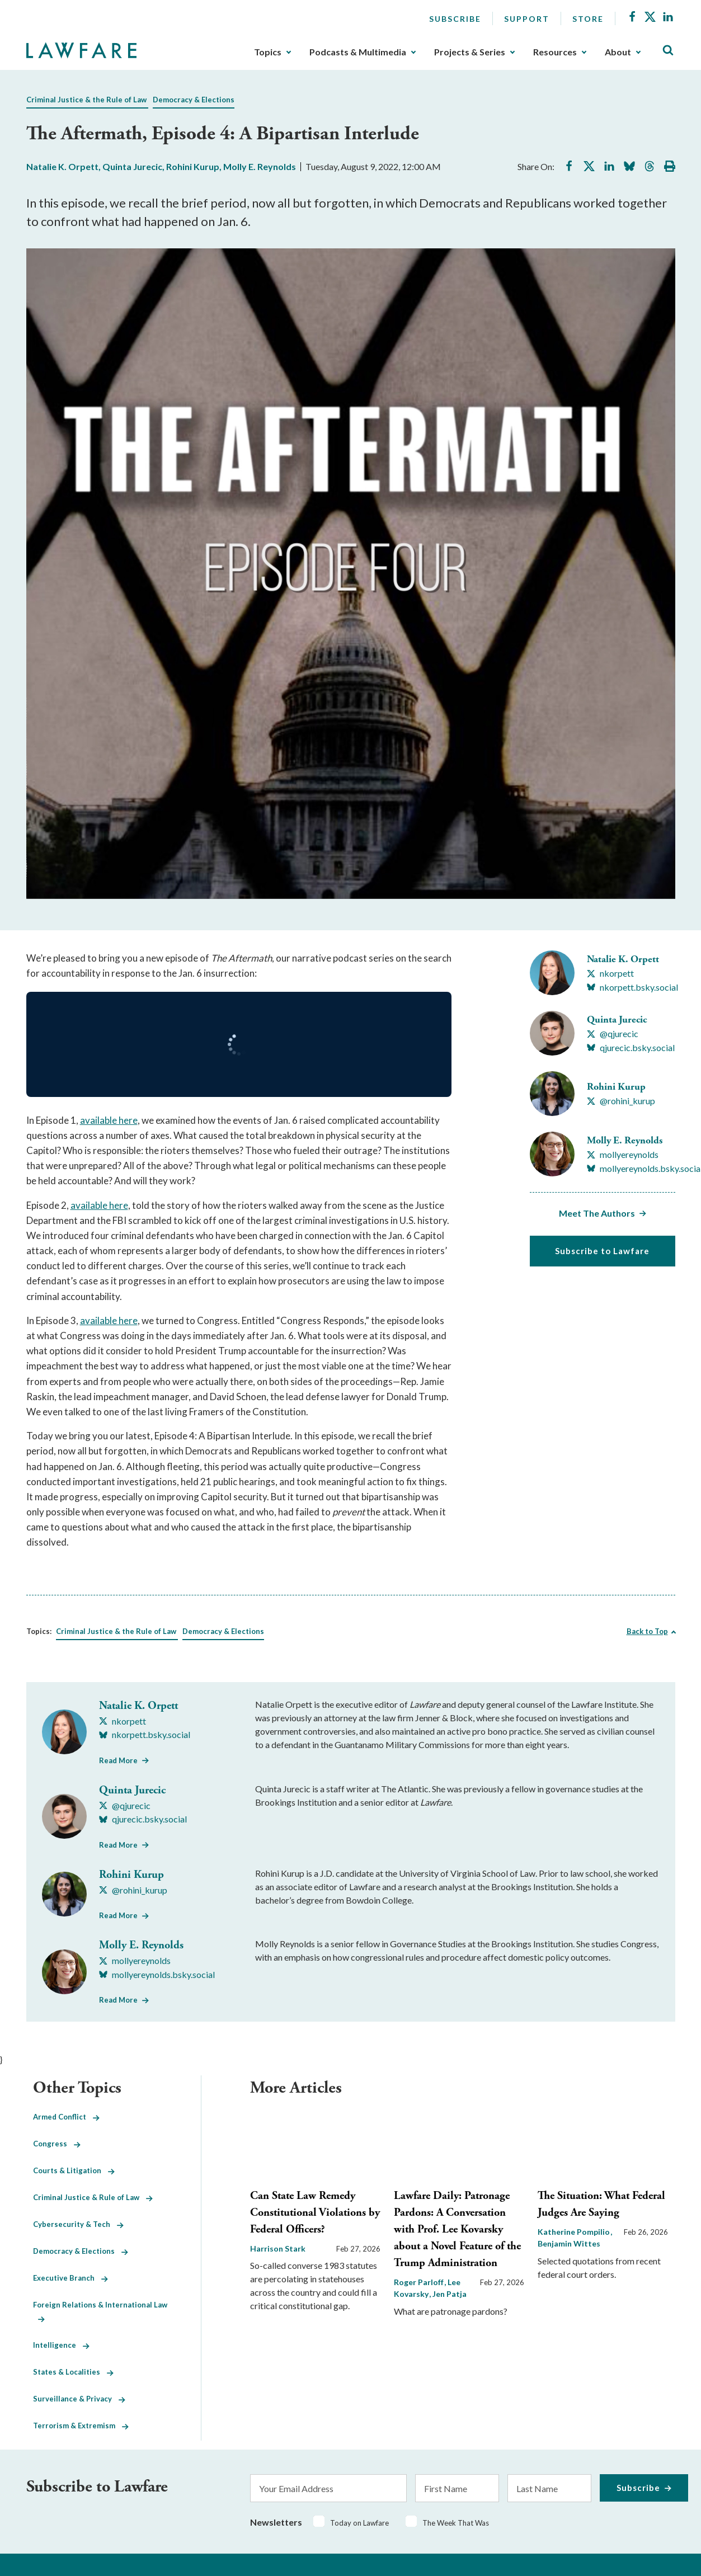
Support (526, 18)
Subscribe (455, 18)
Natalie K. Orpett (62, 166)
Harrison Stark (277, 2248)
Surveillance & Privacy (79, 2398)
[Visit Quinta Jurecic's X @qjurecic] (612, 1033)
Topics (267, 52)
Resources (555, 52)
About (618, 52)
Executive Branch (70, 2277)
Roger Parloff (419, 2282)
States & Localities (73, 2371)
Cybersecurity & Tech (78, 2224)
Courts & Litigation (74, 2170)
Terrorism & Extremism (81, 2425)
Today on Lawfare (359, 2522)
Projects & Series (469, 52)
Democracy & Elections (193, 99)
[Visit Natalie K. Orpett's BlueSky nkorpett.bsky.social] (632, 987)
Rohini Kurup (192, 166)
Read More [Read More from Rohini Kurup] (118, 1915)
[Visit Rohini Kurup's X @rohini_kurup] (621, 1101)
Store (588, 18)
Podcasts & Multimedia (357, 52)
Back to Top (647, 1631)
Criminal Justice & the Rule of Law (86, 99)
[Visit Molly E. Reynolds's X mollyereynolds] (622, 1154)
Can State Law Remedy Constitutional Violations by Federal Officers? (315, 2212)
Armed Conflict (66, 2116)
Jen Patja (449, 2294)
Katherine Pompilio (574, 2231)
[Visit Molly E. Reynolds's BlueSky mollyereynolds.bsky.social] (157, 1974)
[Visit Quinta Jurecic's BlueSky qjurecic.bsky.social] (631, 1047)
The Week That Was (455, 2522)
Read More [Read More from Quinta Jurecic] (118, 1844)
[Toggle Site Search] (668, 50)
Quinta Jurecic (132, 166)
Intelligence (61, 2344)
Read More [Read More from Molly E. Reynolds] (118, 1999)
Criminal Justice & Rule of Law (93, 2197)
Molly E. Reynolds (259, 166)
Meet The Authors (597, 1213)
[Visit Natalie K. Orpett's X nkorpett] (610, 973)
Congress (57, 2143)
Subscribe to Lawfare (602, 1251)
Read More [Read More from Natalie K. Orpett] (118, 1760)
